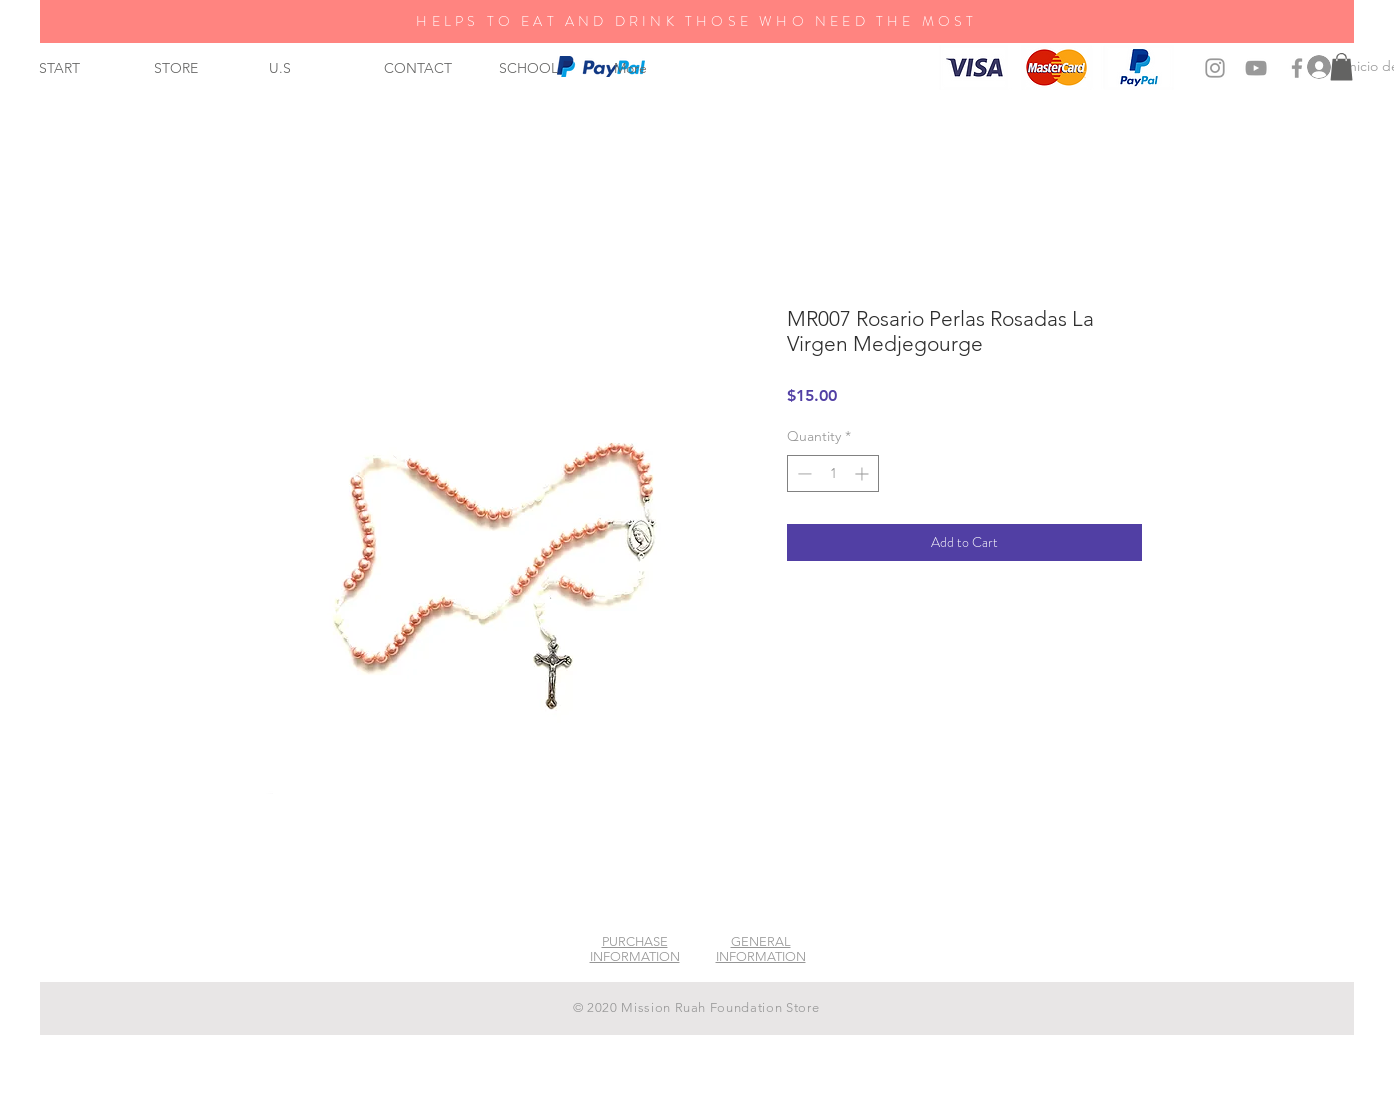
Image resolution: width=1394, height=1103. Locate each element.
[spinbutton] (833, 473)
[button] (1341, 66)
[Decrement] (802, 473)
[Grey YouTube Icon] (1256, 68)
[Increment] (863, 473)
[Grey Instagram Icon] (1215, 68)
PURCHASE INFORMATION (635, 949)
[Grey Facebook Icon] (1297, 68)
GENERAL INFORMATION (761, 949)
